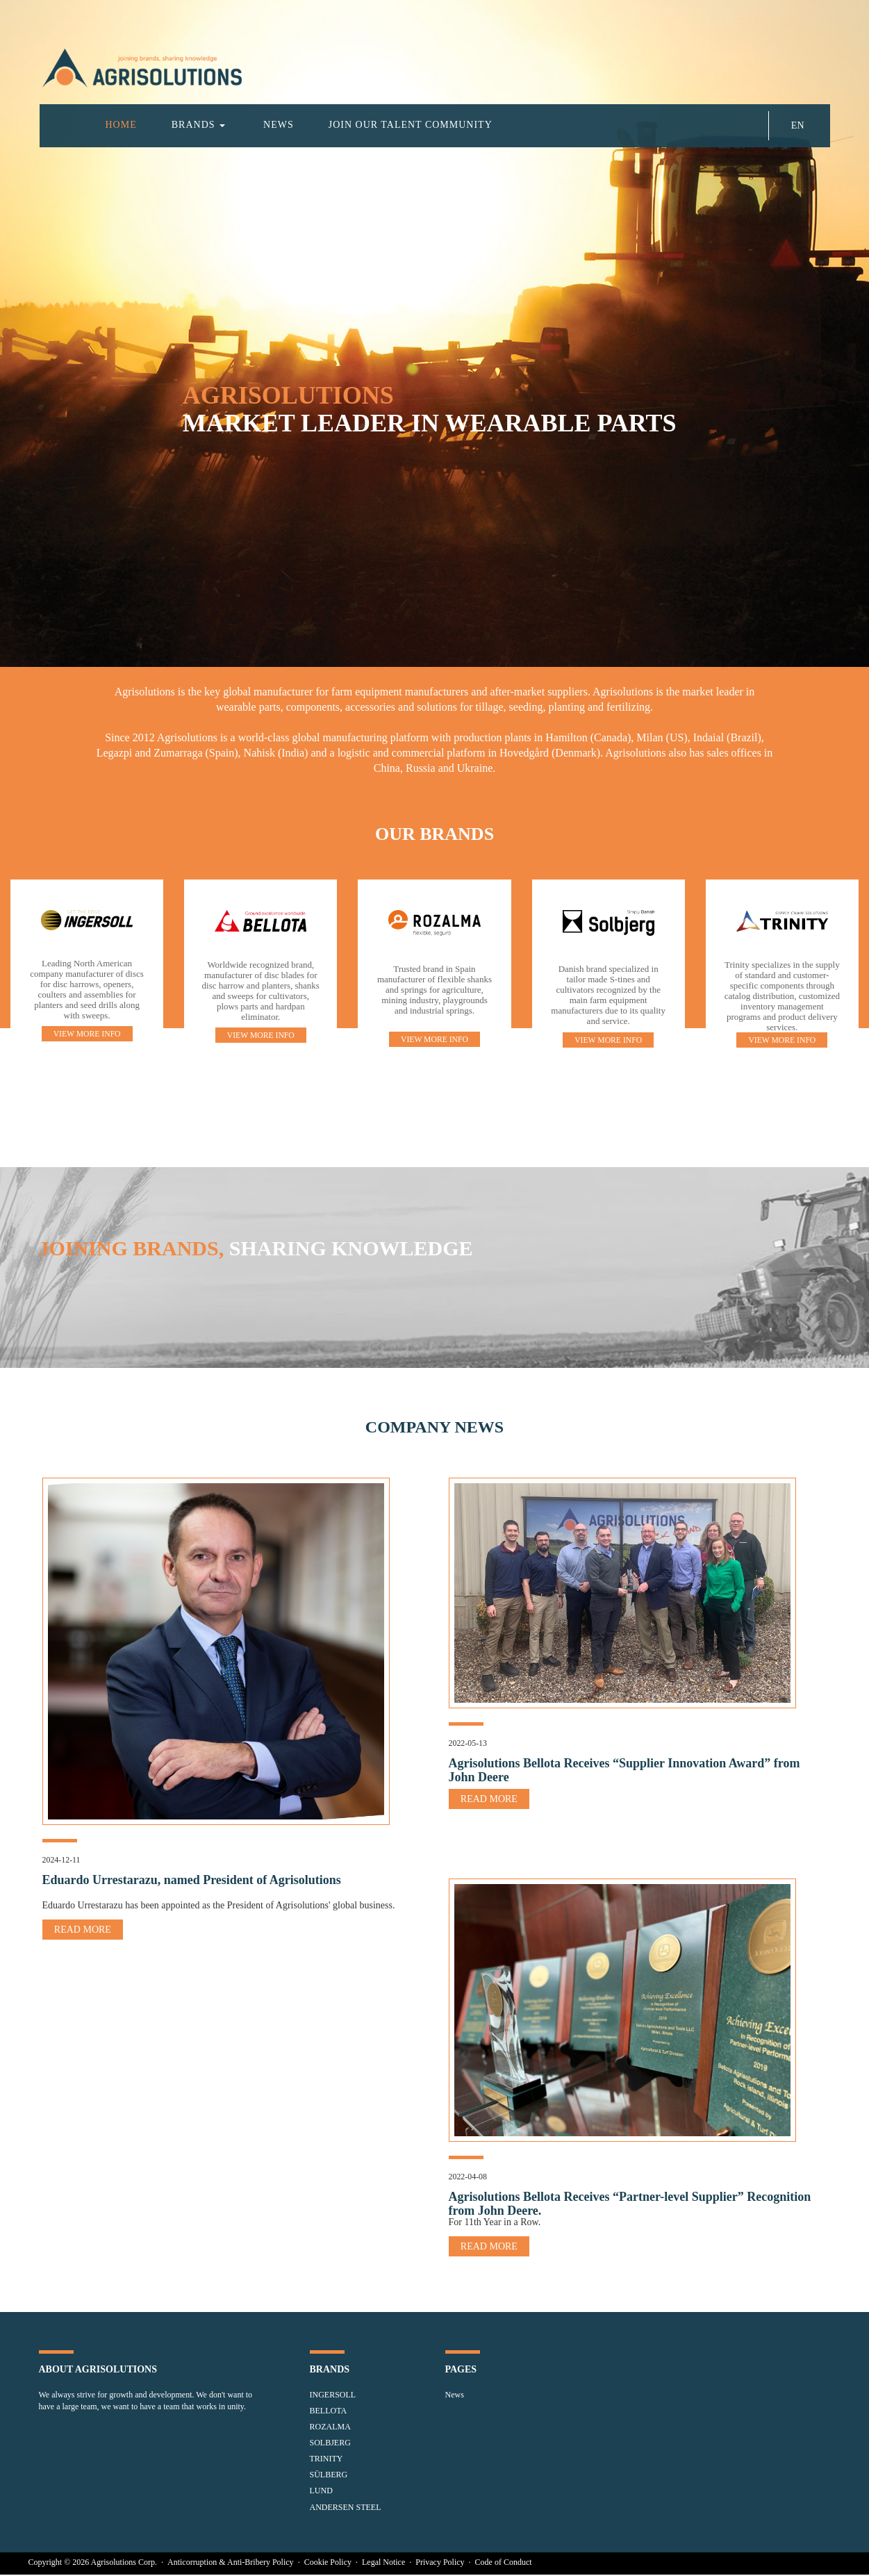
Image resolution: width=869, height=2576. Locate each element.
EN (797, 125)
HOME (121, 124)
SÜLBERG (329, 2476)
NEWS (278, 124)
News (454, 2396)
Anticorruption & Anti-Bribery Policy (231, 2563)
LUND (321, 2492)
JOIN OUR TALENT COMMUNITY (411, 124)
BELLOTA (328, 2412)
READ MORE (83, 1929)
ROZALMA (330, 2428)
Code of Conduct (503, 2563)
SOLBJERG (330, 2444)
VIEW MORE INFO (87, 1034)
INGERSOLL (333, 2396)
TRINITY (326, 2460)
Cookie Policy (329, 2563)
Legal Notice (384, 2563)
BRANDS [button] (198, 124)
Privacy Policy (440, 2563)
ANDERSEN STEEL (345, 2508)
